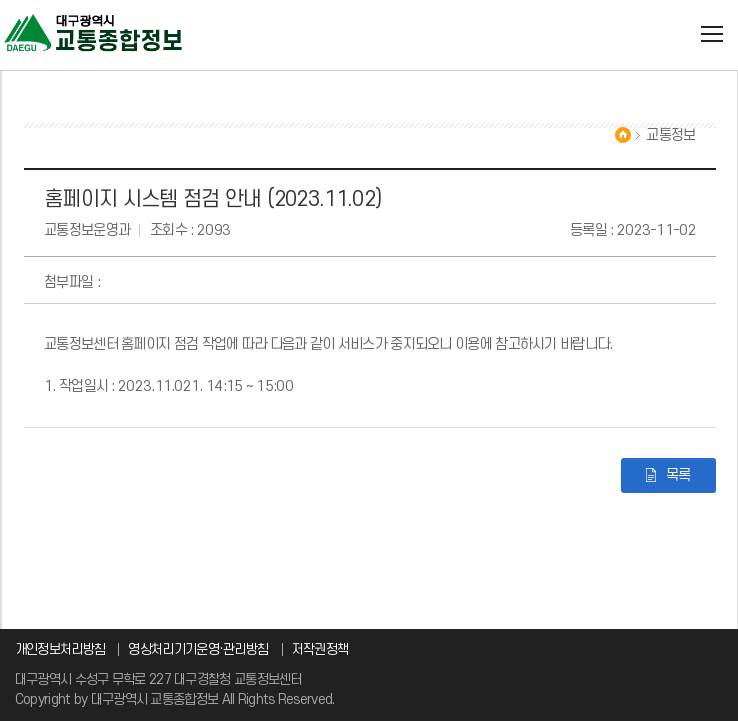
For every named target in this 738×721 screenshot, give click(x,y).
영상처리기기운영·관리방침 (198, 649)
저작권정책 (320, 649)
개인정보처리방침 (60, 649)
